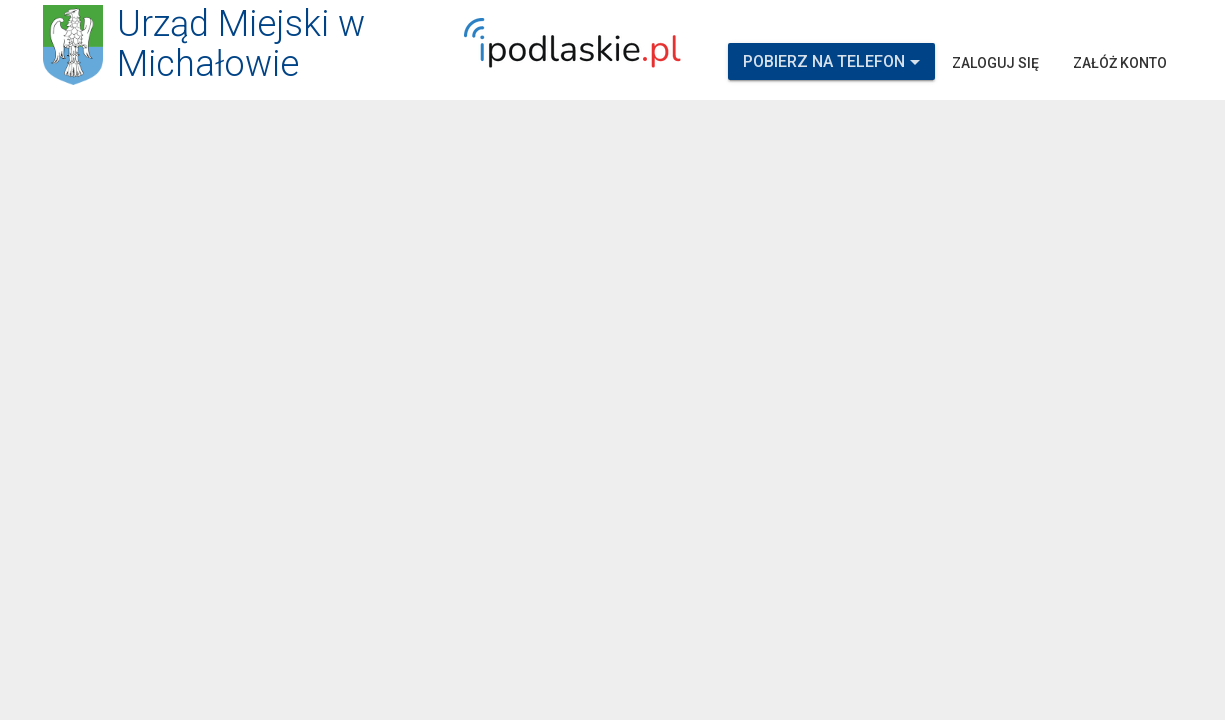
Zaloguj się (995, 63)
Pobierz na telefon (831, 61)
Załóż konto (1120, 63)
